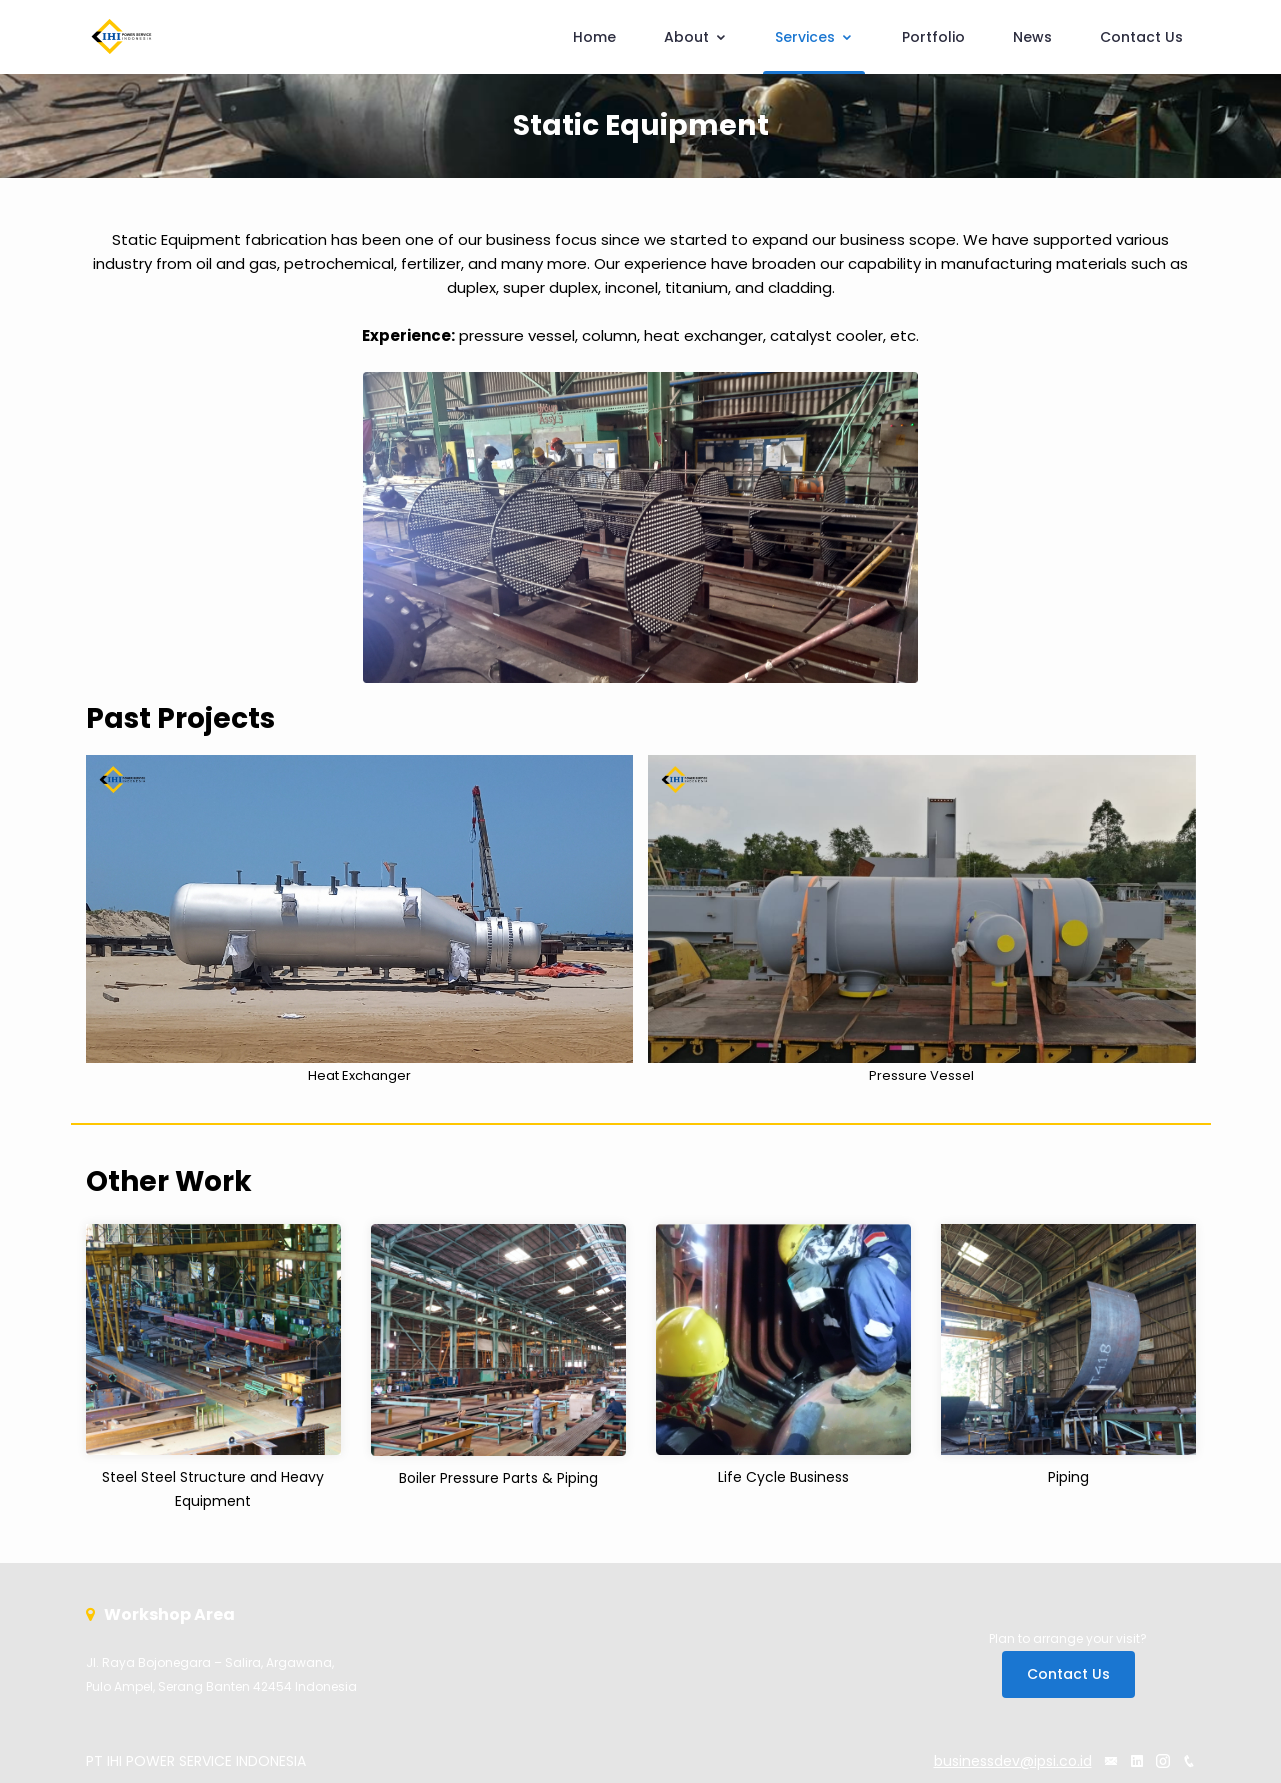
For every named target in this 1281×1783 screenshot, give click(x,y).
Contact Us (1141, 37)
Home (594, 37)
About (695, 37)
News (1032, 37)
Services (814, 37)
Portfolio (933, 37)
